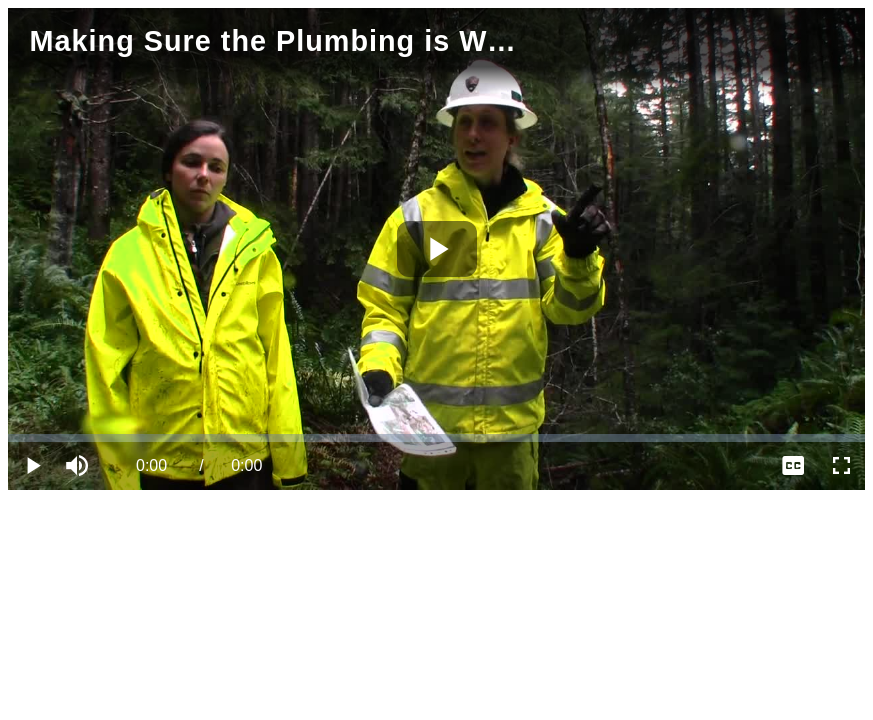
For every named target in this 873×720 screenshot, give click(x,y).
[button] (80, 466)
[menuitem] (793, 466)
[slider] (436, 438)
